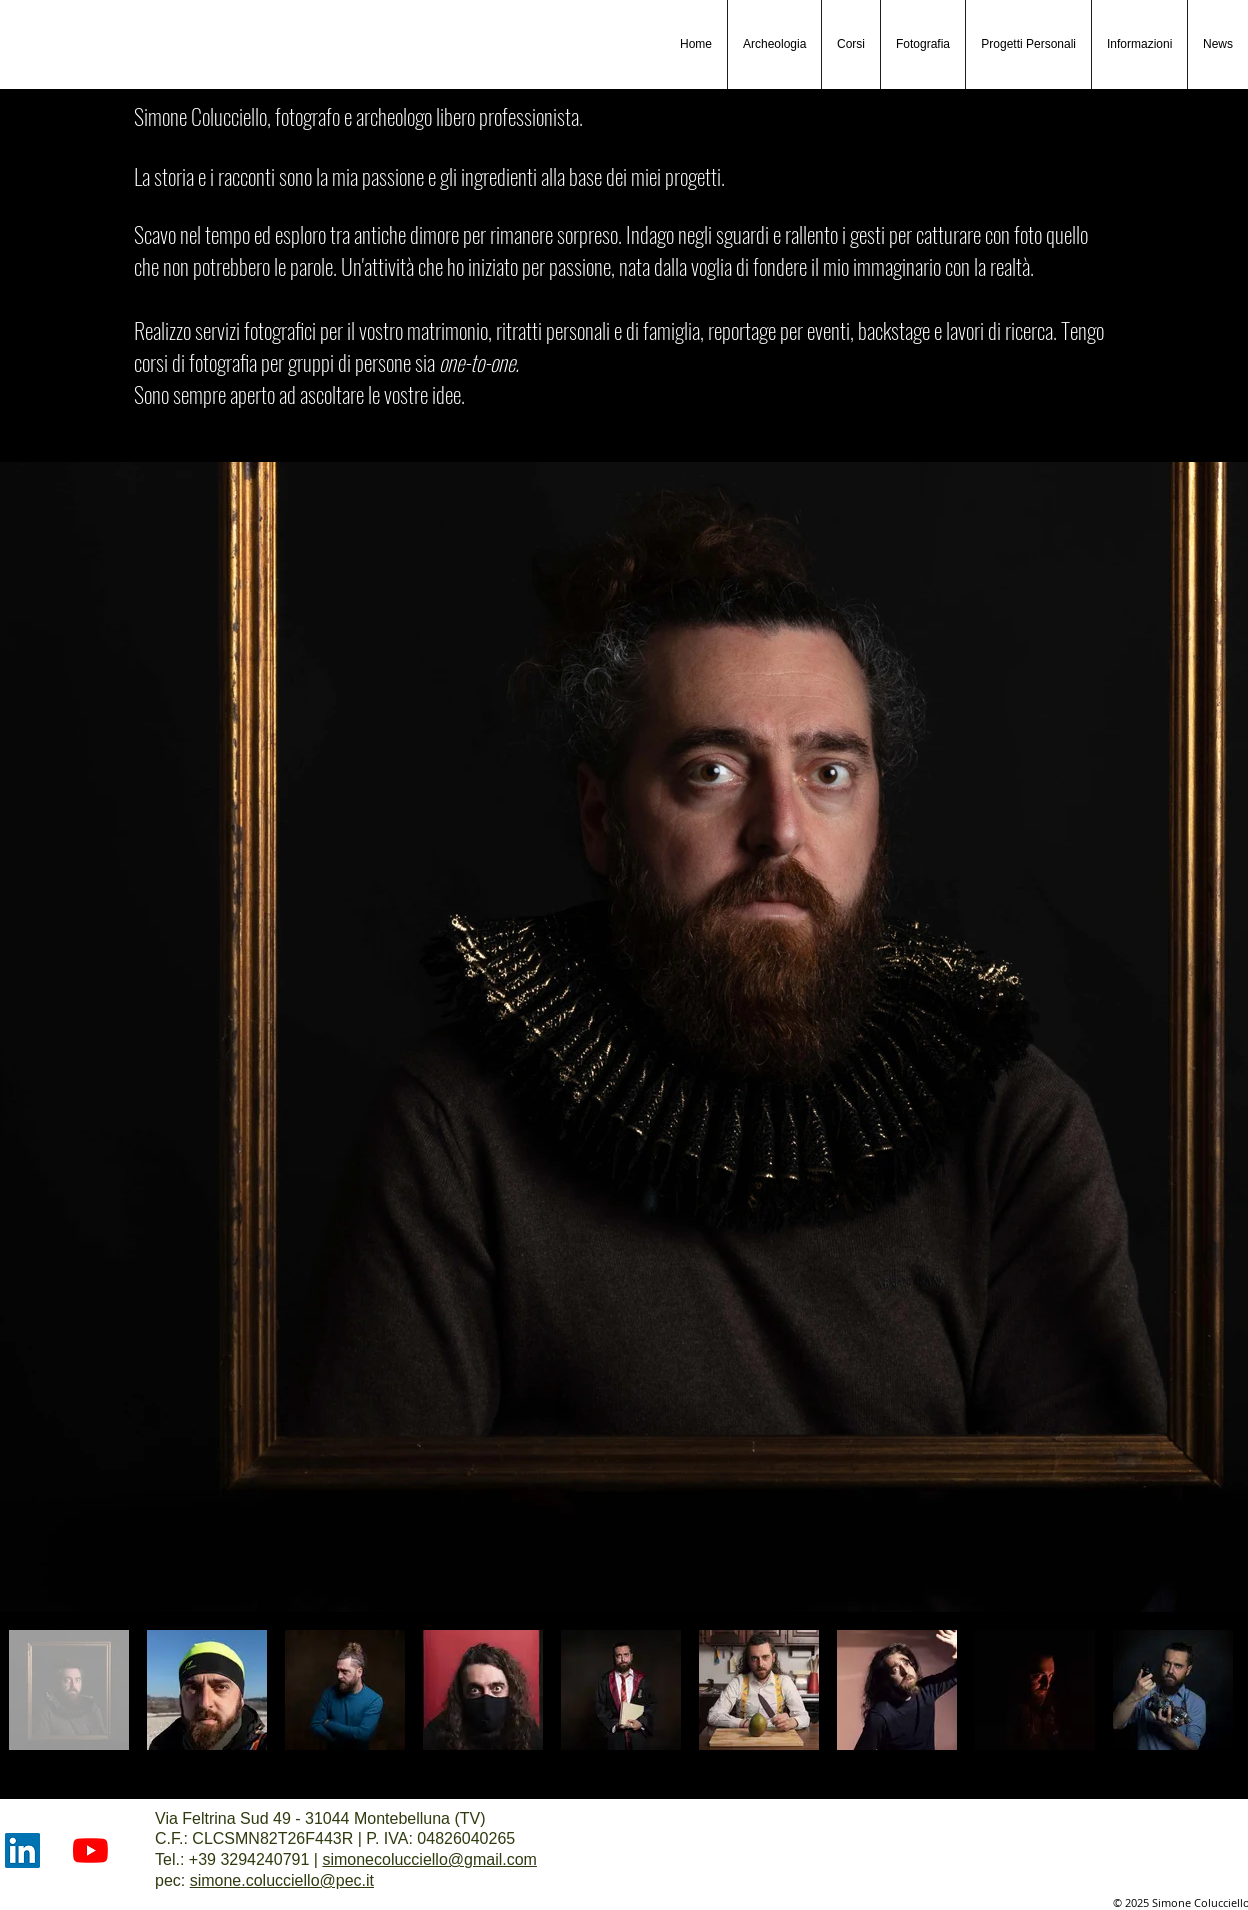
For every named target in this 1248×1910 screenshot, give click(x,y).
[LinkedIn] (22, 1850)
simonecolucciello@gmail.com (429, 1859)
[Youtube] (90, 1850)
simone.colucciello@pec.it (282, 1880)
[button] (922, 44)
